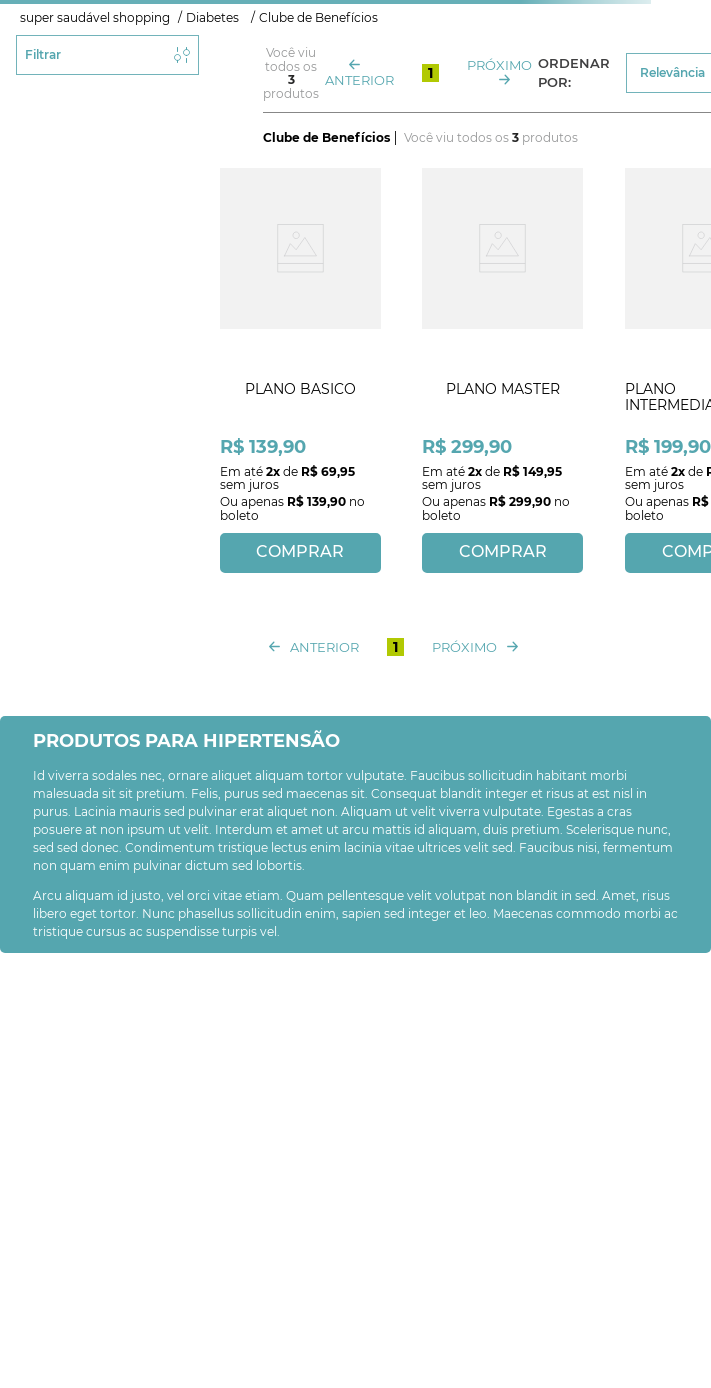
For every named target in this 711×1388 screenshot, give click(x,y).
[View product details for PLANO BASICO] (300, 368)
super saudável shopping (95, 17)
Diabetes (212, 17)
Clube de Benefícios (318, 17)
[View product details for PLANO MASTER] (503, 368)
